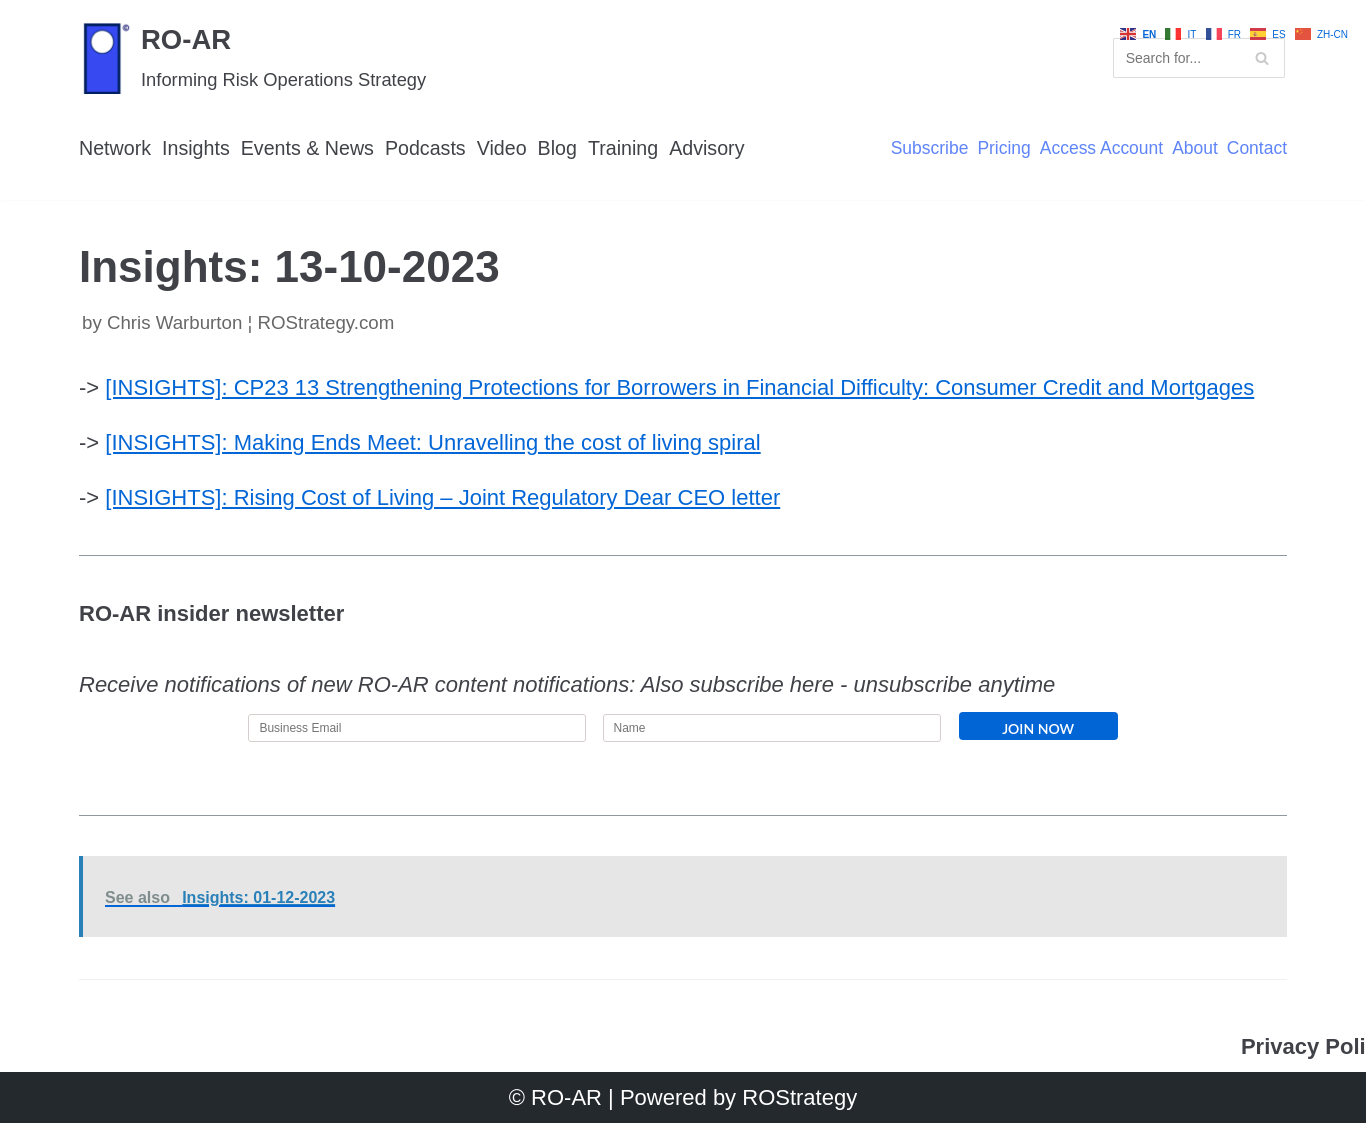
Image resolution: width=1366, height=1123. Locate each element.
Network (115, 148)
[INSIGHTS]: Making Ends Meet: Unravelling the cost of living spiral (432, 442)
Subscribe (927, 149)
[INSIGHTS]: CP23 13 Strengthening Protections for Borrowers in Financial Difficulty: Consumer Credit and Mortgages (679, 387)
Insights (197, 148)
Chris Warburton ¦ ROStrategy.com (250, 322)
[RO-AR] (252, 57)
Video (504, 148)
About (1194, 149)
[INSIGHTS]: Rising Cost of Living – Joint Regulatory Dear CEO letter (442, 498)
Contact (1256, 149)
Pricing (1002, 149)
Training (626, 148)
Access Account (1100, 149)
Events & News (309, 148)
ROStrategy (799, 1097)
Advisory (711, 148)
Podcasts (427, 148)
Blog (561, 148)
